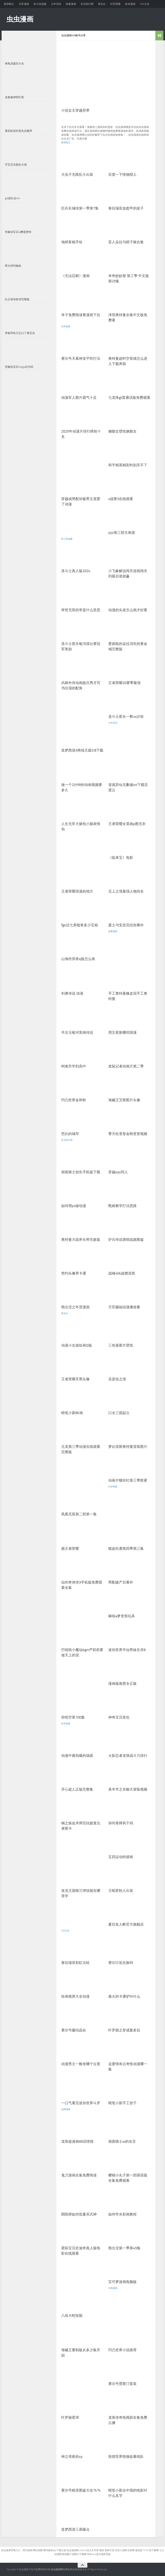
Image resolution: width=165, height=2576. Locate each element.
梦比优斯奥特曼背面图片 (127, 1447)
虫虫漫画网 (73, 2550)
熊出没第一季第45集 (124, 2248)
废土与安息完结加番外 (126, 925)
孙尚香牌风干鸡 (120, 1823)
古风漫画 (112, 2288)
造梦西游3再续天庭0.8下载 (82, 750)
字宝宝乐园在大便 (16, 164)
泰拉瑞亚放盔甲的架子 (126, 208)
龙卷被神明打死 (14, 97)
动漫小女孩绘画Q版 (76, 1345)
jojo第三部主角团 (121, 533)
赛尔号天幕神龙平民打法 (80, 358)
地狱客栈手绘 (71, 242)
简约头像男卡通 (73, 1273)
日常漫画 (24, 3)
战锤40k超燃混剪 (121, 1273)
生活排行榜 (87, 3)
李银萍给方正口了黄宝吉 (20, 333)
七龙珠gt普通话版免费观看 (129, 398)
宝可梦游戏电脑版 (122, 2282)
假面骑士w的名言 (122, 2141)
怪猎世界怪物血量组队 (126, 2457)
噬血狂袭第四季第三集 (126, 1549)
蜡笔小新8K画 (72, 1413)
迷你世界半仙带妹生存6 (127, 1650)
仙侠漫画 (65, 2109)
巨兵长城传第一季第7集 (80, 208)
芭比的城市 (70, 1134)
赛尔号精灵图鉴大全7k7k (81, 2490)
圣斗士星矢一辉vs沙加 (126, 717)
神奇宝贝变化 (119, 1717)
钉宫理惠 (115, 3)
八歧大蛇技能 (71, 2316)
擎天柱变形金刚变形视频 (127, 1134)
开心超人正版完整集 (77, 1789)
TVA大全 (144, 3)
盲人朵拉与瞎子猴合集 (126, 242)
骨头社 (102, 3)
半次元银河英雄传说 (77, 1032)
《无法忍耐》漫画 (75, 276)
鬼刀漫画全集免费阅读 (79, 2175)
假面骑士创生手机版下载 (80, 1172)
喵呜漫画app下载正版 (54, 2550)
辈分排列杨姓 (13, 265)
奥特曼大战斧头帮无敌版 (80, 1240)
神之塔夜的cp (71, 2457)
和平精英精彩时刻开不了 (127, 465)
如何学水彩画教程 (122, 2214)
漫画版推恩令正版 (122, 1684)
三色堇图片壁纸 (120, 1345)
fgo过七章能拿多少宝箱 (79, 925)
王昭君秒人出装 (120, 1891)
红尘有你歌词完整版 (17, 299)
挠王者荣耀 (70, 1549)
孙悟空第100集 (73, 1717)
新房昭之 (9, 3)
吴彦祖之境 (117, 1379)
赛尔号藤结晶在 (73, 2030)
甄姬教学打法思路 (122, 1206)
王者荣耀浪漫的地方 (77, 891)
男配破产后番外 (120, 1582)
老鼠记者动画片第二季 (126, 1066)
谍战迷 (138, 2550)
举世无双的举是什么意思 (80, 610)
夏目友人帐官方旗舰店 (126, 1924)
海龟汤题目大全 (14, 63)
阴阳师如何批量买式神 (79, 2214)
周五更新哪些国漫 (122, 1032)
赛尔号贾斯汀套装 (122, 2384)
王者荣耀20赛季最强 (124, 683)
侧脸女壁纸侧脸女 (122, 431)
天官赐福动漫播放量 (124, 1307)
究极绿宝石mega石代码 (19, 366)
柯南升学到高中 (73, 1066)
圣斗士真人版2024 (75, 571)
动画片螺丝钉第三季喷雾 (127, 1480)
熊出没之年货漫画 (75, 1307)
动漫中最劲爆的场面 (77, 1756)
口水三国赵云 (119, 1413)
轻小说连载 (40, 3)
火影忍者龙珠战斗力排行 (127, 1756)
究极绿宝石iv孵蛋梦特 (18, 232)
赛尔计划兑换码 (120, 1963)
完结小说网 (121, 2550)
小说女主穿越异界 (82, 109)
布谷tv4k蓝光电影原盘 (99, 2554)
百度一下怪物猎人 (122, 174)
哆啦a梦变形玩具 (121, 1616)
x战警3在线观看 (120, 499)
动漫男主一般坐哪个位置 (80, 2064)
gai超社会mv (12, 198)
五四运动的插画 (120, 1857)
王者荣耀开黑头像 (75, 1379)
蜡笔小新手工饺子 (122, 2103)
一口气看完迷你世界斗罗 (80, 2103)
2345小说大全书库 (89, 2550)
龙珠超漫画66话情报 (77, 2141)
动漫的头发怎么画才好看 (127, 610)
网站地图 (38, 2550)
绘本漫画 (130, 3)
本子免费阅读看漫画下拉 (80, 315)
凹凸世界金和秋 (73, 1100)
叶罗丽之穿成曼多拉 (124, 2030)
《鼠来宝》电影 (120, 858)
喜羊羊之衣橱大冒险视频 (127, 1789)
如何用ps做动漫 (73, 1206)
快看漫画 (71, 3)
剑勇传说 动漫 (72, 993)
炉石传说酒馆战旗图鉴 (126, 1240)
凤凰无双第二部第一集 (79, 1514)
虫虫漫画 (19, 19)
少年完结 (56, 3)
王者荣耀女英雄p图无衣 (127, 824)
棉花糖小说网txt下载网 (74, 2554)
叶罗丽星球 (70, 2417)
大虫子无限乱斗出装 (77, 174)
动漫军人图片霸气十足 (79, 398)
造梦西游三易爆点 (75, 2529)
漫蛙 (101, 2550)
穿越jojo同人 (118, 1172)
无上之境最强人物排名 (126, 891)
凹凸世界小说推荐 (122, 2350)
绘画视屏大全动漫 (75, 1996)
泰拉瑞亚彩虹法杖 (75, 1963)
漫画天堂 (109, 2550)
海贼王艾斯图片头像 (124, 1100)
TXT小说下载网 (151, 2550)
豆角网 (131, 2550)
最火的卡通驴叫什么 (124, 1996)
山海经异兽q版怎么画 (78, 959)
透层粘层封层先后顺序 (18, 130)
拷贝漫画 (27, 2550)
